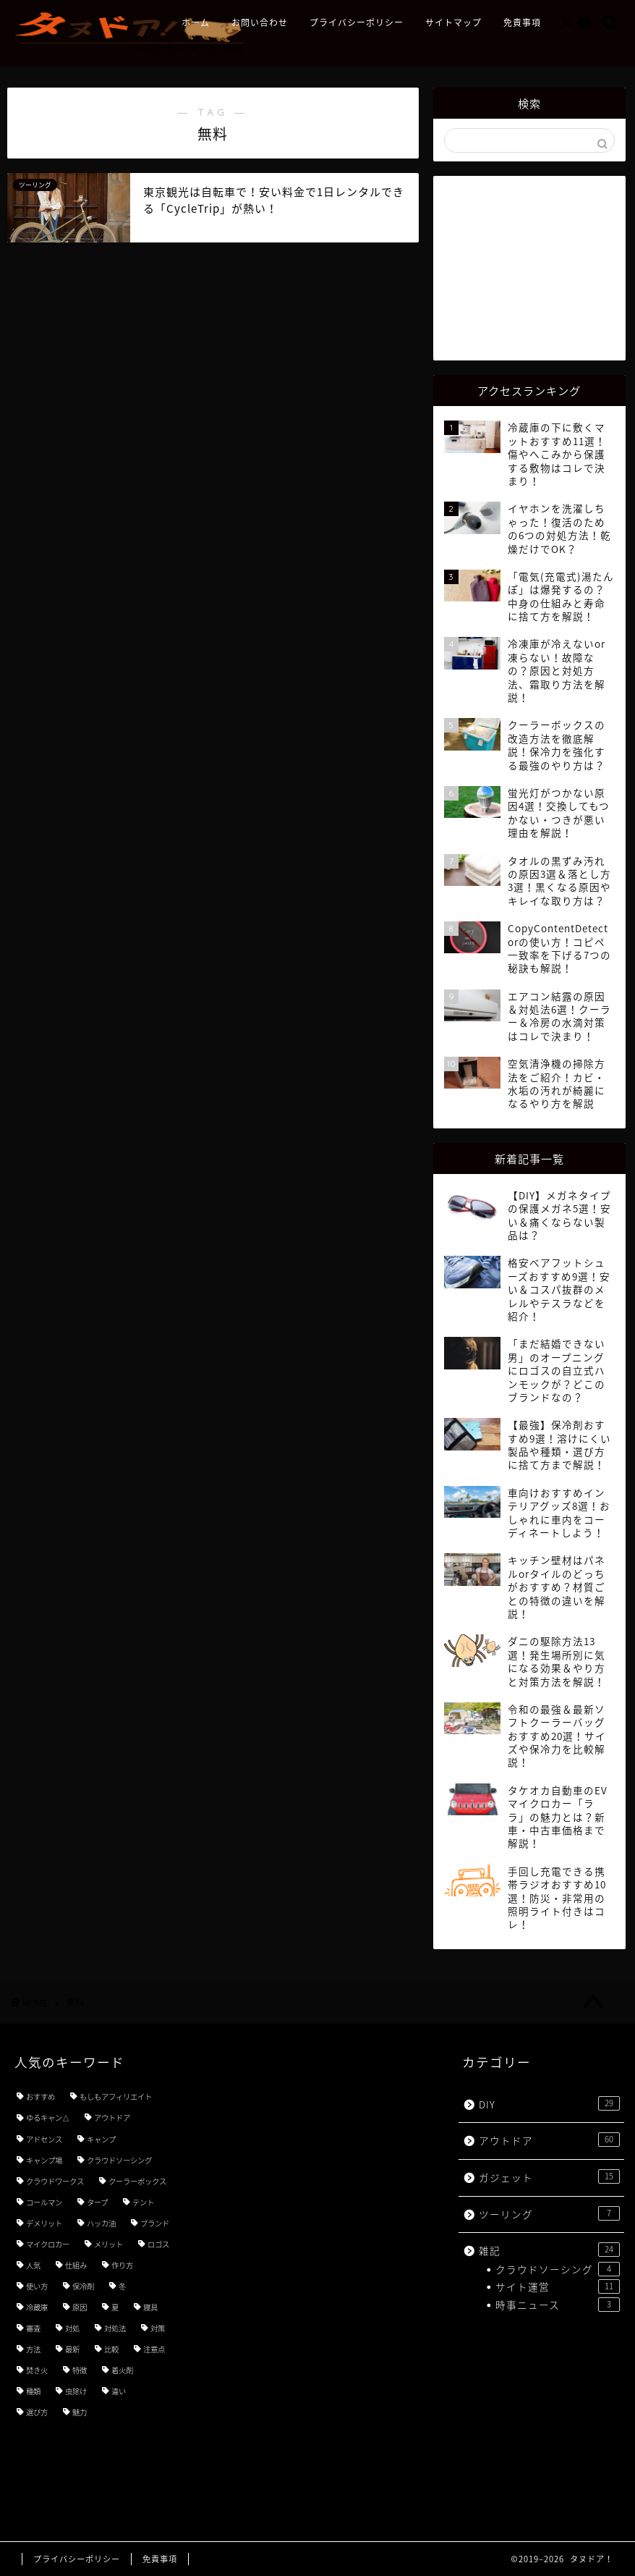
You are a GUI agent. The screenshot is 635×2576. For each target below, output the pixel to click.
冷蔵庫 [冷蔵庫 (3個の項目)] (37, 2307)
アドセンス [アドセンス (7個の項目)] (44, 2139)
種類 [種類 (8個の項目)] (33, 2391)
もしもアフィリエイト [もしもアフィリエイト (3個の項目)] (116, 2096)
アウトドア (549, 2140)
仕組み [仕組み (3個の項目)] (76, 2265)
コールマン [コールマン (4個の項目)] (44, 2202)
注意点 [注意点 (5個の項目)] (154, 2349)
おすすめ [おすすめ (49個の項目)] (40, 2096)
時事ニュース (557, 2304)
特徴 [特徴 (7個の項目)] (79, 2370)
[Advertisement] (534, 266)
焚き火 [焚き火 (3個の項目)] (37, 2370)
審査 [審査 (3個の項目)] (33, 2328)
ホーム (196, 22)
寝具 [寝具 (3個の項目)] (150, 2307)
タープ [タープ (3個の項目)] (97, 2202)
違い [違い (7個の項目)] (118, 2391)
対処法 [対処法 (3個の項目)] (115, 2328)
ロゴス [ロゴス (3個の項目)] (158, 2244)
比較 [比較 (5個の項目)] (111, 2349)
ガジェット (549, 2176)
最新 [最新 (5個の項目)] (72, 2349)
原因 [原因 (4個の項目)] (79, 2307)
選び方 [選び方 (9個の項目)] (37, 2412)
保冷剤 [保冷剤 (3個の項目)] (83, 2286)
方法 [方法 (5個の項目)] (33, 2349)
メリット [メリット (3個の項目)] (108, 2244)
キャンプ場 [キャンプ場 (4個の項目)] (44, 2160)
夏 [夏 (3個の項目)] (115, 2307)
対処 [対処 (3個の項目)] (72, 2328)
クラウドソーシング (557, 2269)
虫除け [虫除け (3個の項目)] (76, 2391)
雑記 (549, 2250)
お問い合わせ (259, 22)
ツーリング (549, 2213)
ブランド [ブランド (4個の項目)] (154, 2223)
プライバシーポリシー (357, 22)
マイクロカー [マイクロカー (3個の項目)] (47, 2244)
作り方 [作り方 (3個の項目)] (122, 2265)
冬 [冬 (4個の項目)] (122, 2286)
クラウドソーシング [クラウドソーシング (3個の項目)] (119, 2160)
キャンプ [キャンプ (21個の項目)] (101, 2139)
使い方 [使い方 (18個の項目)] (37, 2286)
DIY (549, 2103)
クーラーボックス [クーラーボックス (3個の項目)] (137, 2181)
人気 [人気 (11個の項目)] (33, 2265)
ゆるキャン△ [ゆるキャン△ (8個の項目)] (47, 2117)
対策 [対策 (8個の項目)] (157, 2328)
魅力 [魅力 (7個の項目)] (79, 2412)
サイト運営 (557, 2286)
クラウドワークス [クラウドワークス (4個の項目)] (55, 2181)
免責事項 (522, 22)
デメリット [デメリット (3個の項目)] (44, 2223)
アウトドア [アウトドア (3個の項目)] (112, 2117)
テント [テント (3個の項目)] (143, 2202)
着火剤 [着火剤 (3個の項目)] (122, 2370)
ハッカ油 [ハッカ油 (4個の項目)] (101, 2223)
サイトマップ (453, 22)
